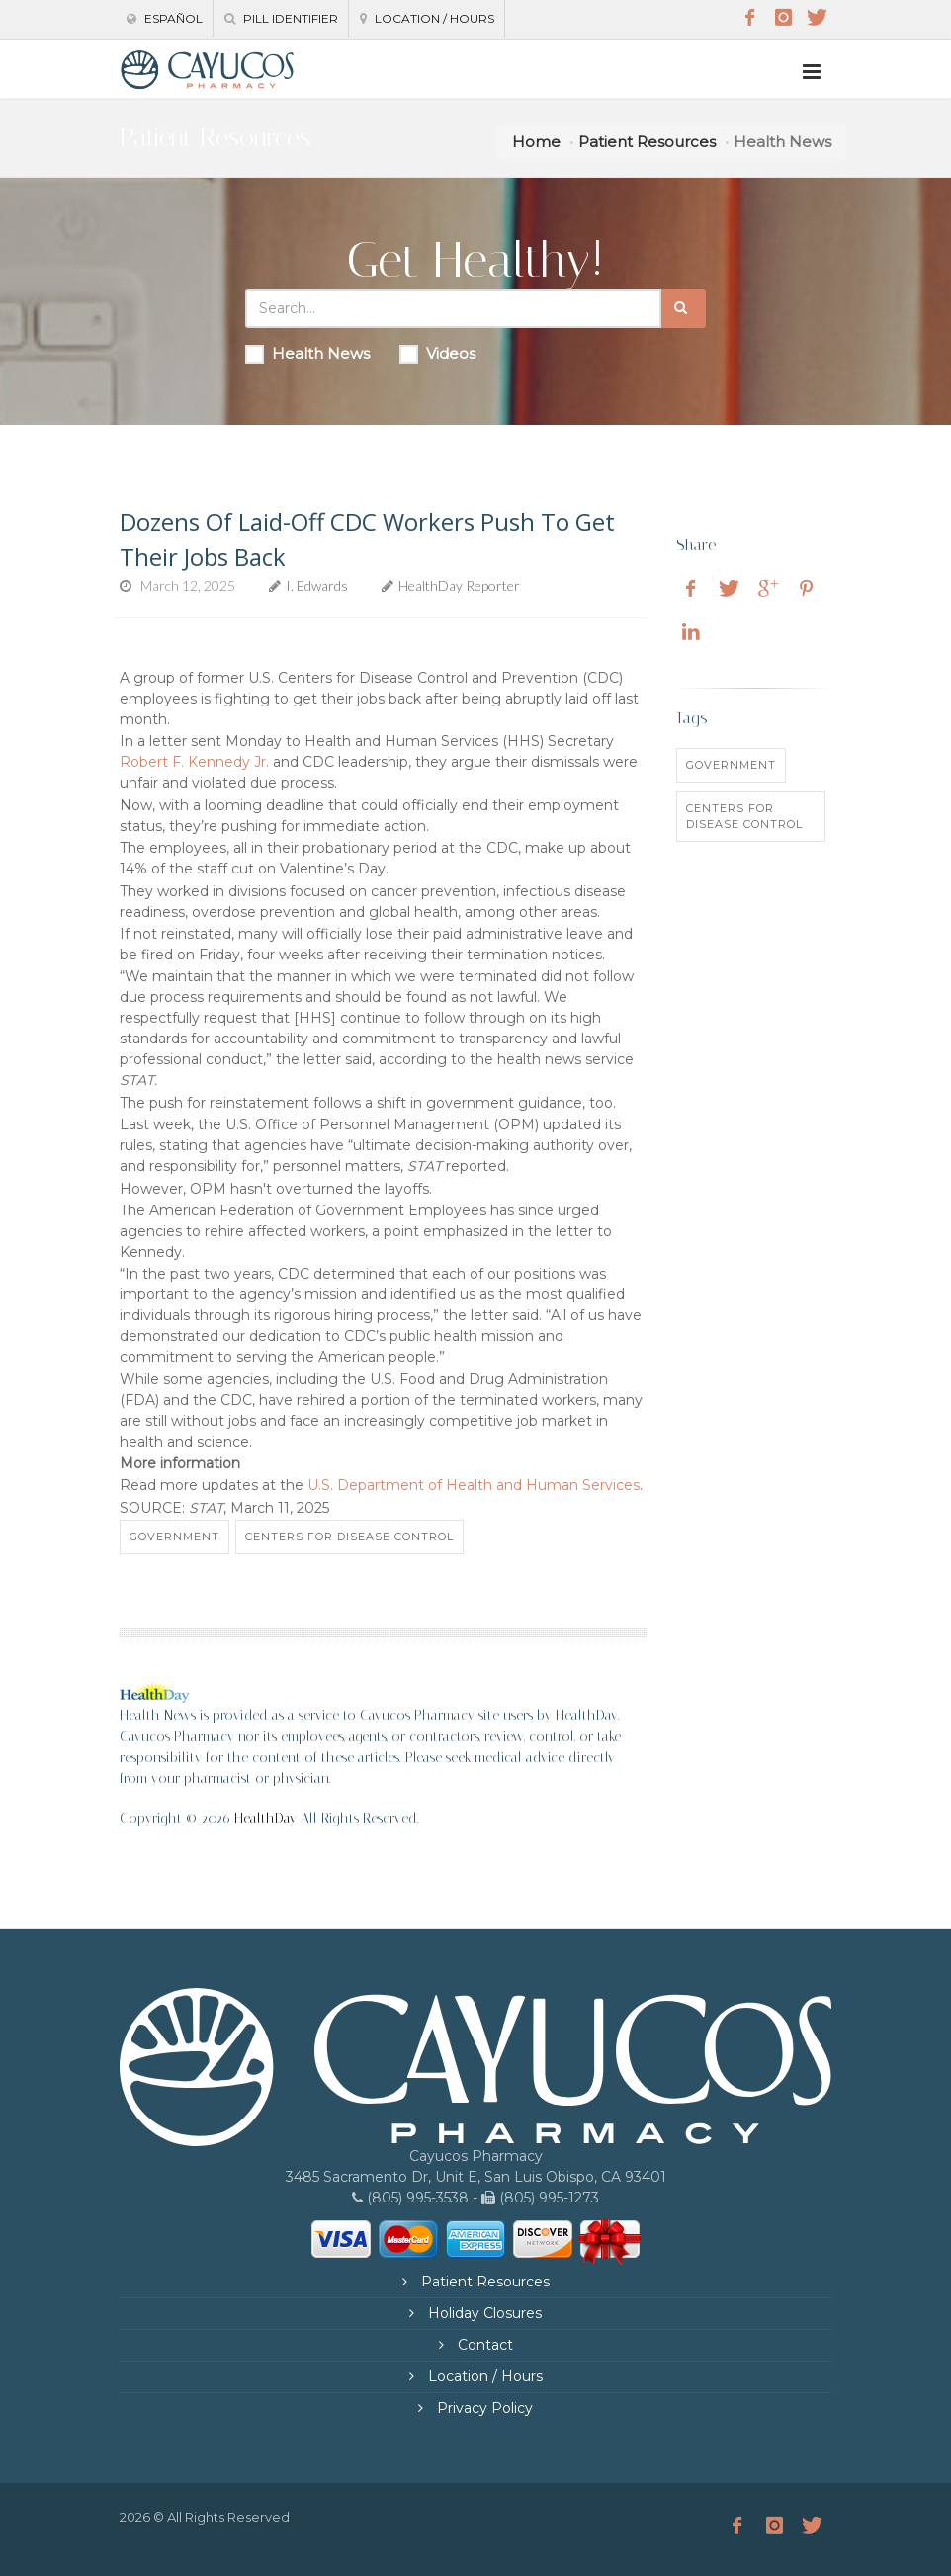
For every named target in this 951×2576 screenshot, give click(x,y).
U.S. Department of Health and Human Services (473, 1485)
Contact (483, 2345)
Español (165, 18)
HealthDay (265, 1818)
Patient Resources (647, 141)
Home (536, 141)
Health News (307, 354)
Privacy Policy (483, 2408)
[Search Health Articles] (453, 308)
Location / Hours (427, 18)
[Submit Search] (683, 308)
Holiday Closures (483, 2313)
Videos (437, 354)
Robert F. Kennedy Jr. (194, 762)
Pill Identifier (281, 18)
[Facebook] (749, 18)
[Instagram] (783, 18)
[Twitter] (816, 18)
